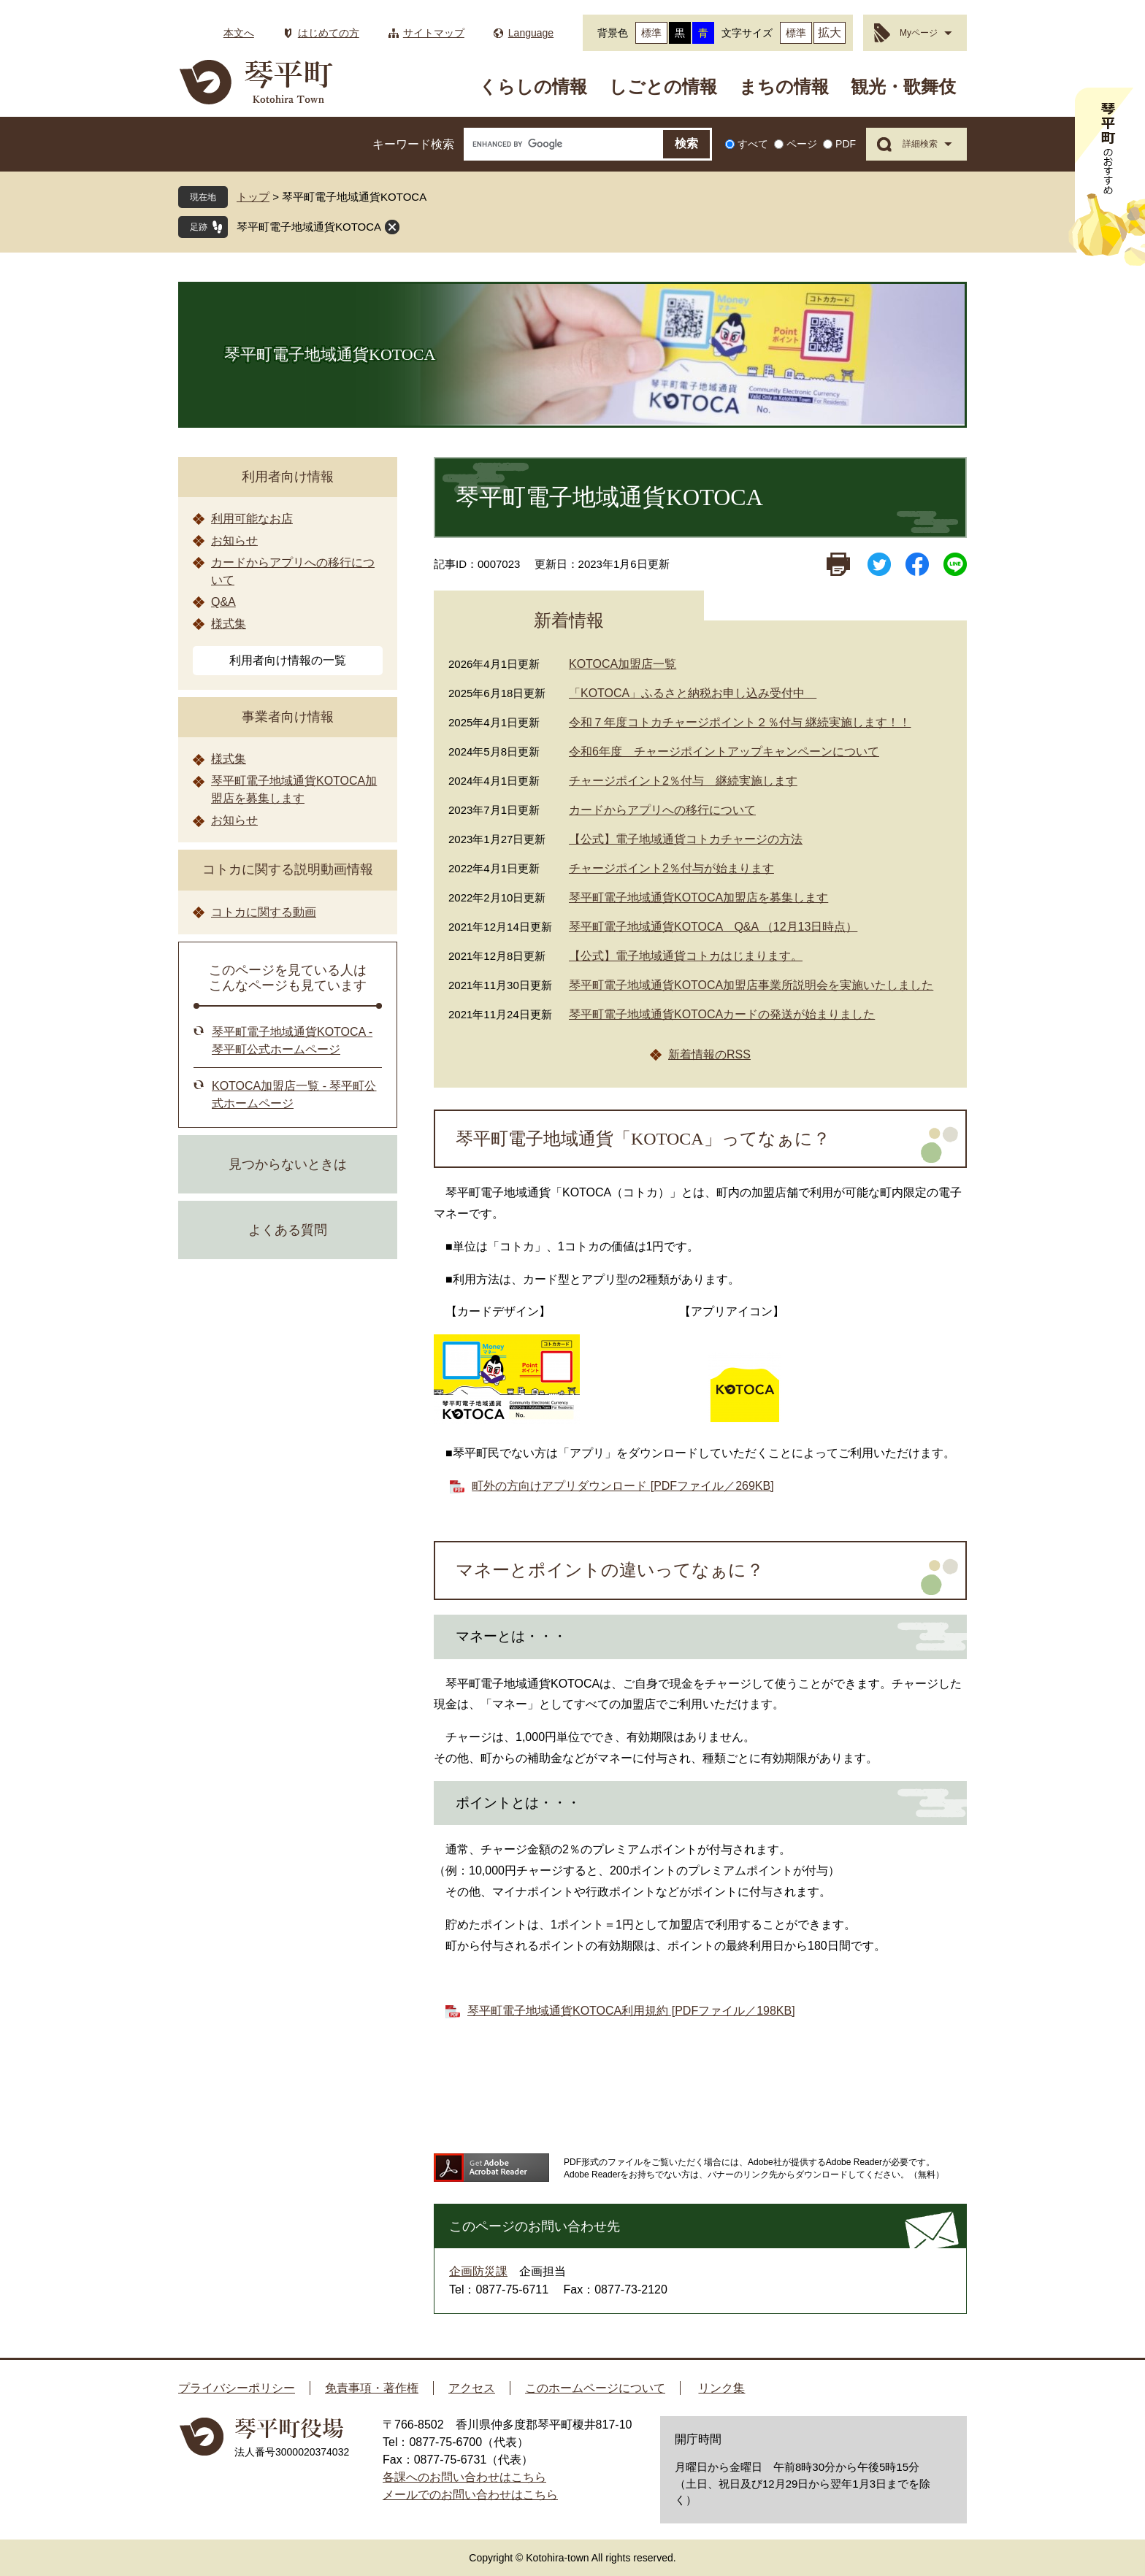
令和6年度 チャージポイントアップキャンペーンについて (724, 751)
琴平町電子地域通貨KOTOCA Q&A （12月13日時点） (713, 926)
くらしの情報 (533, 86)
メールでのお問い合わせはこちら (470, 2494)
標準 (651, 33)
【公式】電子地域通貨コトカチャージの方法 (686, 839)
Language (531, 33)
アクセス (471, 2388)
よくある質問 (287, 1230)
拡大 (829, 32)
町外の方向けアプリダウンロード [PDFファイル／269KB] (622, 1486)
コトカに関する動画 (263, 912)
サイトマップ (433, 33)
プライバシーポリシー (236, 2388)
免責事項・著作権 (371, 2388)
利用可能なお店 (252, 518)
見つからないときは (288, 1164)
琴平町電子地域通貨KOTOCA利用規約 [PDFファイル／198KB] (631, 2010)
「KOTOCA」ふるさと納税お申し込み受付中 (692, 693)
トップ (253, 197)
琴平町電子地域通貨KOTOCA (309, 226)
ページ (801, 144)
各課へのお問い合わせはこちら (464, 2477)
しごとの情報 (663, 86)
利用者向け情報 (288, 476)
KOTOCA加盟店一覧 (622, 664)
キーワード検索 (413, 144)
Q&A (223, 602)
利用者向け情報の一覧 (287, 660)
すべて (753, 144)
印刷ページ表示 (838, 564)
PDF (845, 144)
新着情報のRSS (709, 1054)
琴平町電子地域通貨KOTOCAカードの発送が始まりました (722, 1014)
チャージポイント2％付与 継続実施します (683, 780)
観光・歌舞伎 (903, 86)
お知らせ (234, 540)
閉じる (392, 227)
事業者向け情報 (288, 717)
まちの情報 (784, 86)
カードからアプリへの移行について (662, 810)
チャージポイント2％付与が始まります (671, 868)
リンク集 (721, 2388)
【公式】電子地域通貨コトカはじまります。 (686, 956)
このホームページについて (595, 2388)
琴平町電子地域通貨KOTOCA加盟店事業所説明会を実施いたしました (751, 985)
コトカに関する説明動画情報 (287, 869)
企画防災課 (478, 2271)
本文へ (238, 33)
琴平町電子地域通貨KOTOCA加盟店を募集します (698, 897)
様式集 (228, 624)
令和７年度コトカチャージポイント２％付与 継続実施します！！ (740, 722)
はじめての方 (328, 33)
